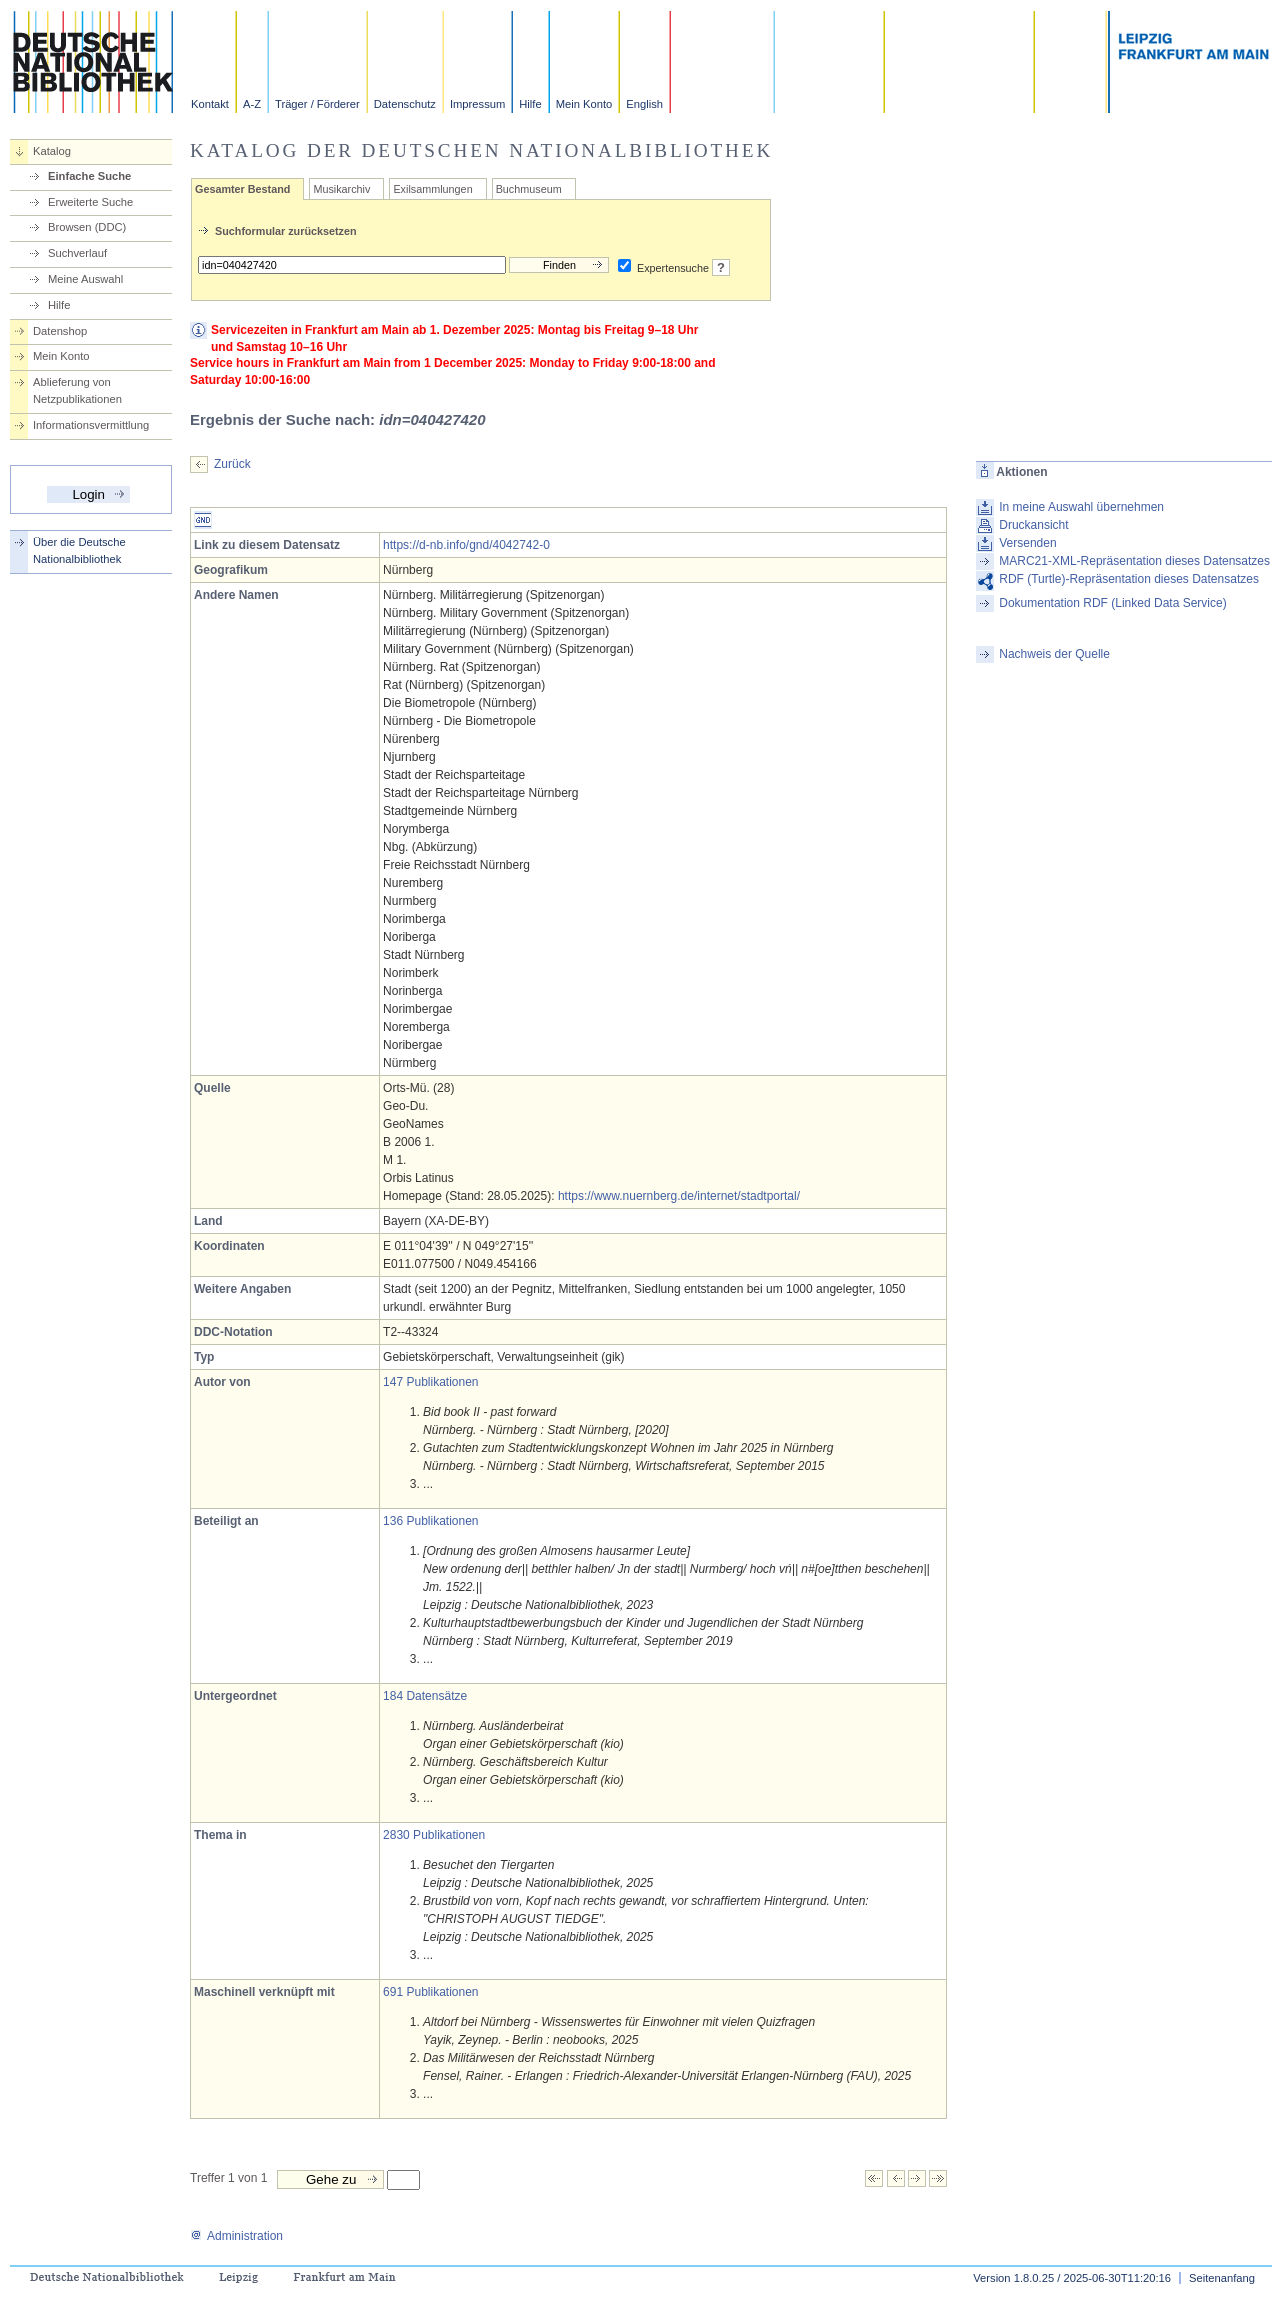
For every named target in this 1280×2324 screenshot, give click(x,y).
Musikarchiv (341, 189)
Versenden (1027, 543)
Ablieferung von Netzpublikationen (77, 390)
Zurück (232, 464)
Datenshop (60, 331)
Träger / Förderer (317, 104)
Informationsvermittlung (91, 425)
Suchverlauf (77, 253)
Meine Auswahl (85, 279)
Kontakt (210, 104)
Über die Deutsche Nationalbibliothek (79, 550)
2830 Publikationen (434, 1835)
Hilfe (530, 104)
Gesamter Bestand (242, 189)
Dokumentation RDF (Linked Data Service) (1112, 603)
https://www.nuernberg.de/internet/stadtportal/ (679, 1196)
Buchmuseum (529, 189)
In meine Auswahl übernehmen (1081, 507)
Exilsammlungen (432, 189)
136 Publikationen (430, 1521)
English (644, 104)
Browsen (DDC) (87, 227)
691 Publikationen (430, 1992)
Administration (236, 2236)
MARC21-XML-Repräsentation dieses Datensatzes (1134, 561)
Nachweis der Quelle (1054, 654)
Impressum (477, 104)
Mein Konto (584, 104)
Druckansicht (1033, 525)
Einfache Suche (89, 176)
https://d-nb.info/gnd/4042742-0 (466, 545)
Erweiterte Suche (90, 202)
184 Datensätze (425, 1696)
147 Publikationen (430, 1382)
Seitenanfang (1222, 2278)
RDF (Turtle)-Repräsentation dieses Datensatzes (1129, 579)
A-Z (252, 104)
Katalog (52, 151)
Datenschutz (405, 104)
